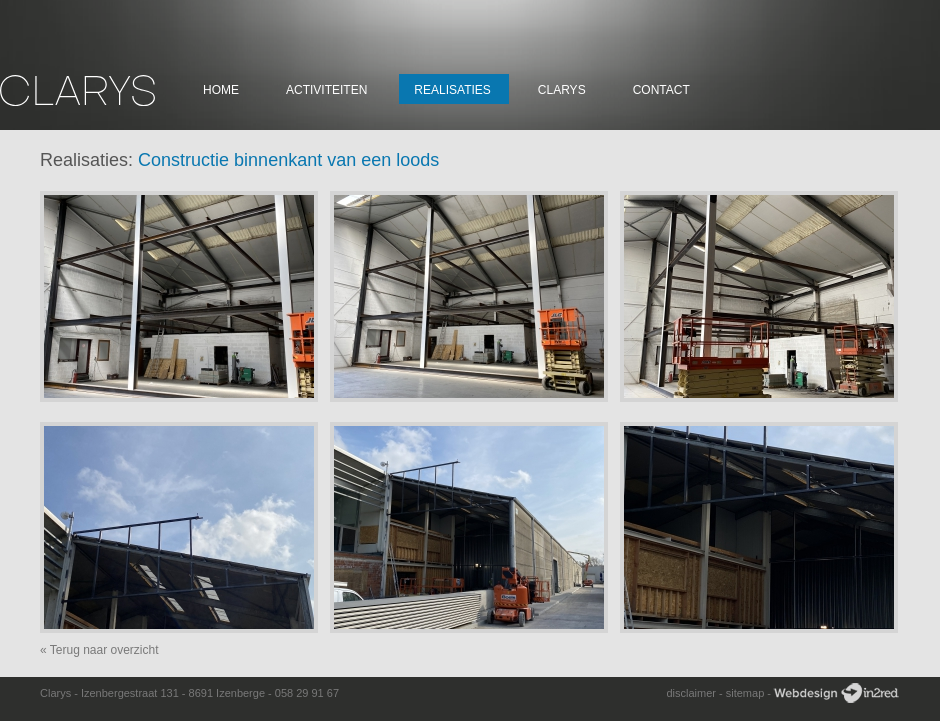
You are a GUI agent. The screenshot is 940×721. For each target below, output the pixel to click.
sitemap (745, 693)
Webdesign (836, 693)
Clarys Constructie (77, 90)
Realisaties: (86, 160)
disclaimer (691, 693)
